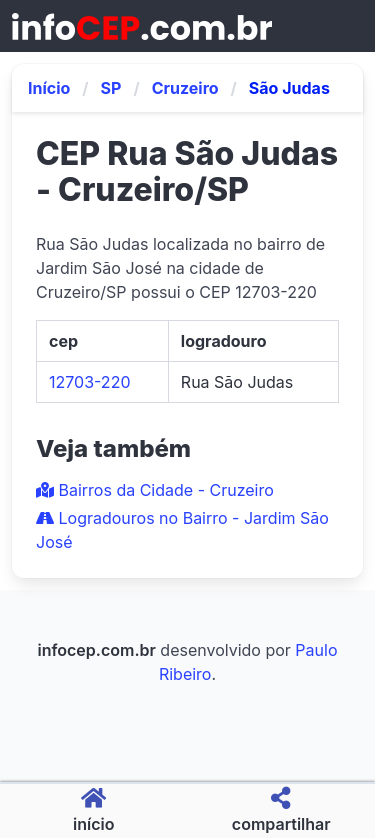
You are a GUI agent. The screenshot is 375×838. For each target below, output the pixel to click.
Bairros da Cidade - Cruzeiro (155, 490)
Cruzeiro (185, 88)
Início (49, 88)
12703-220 (89, 382)
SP (111, 88)
